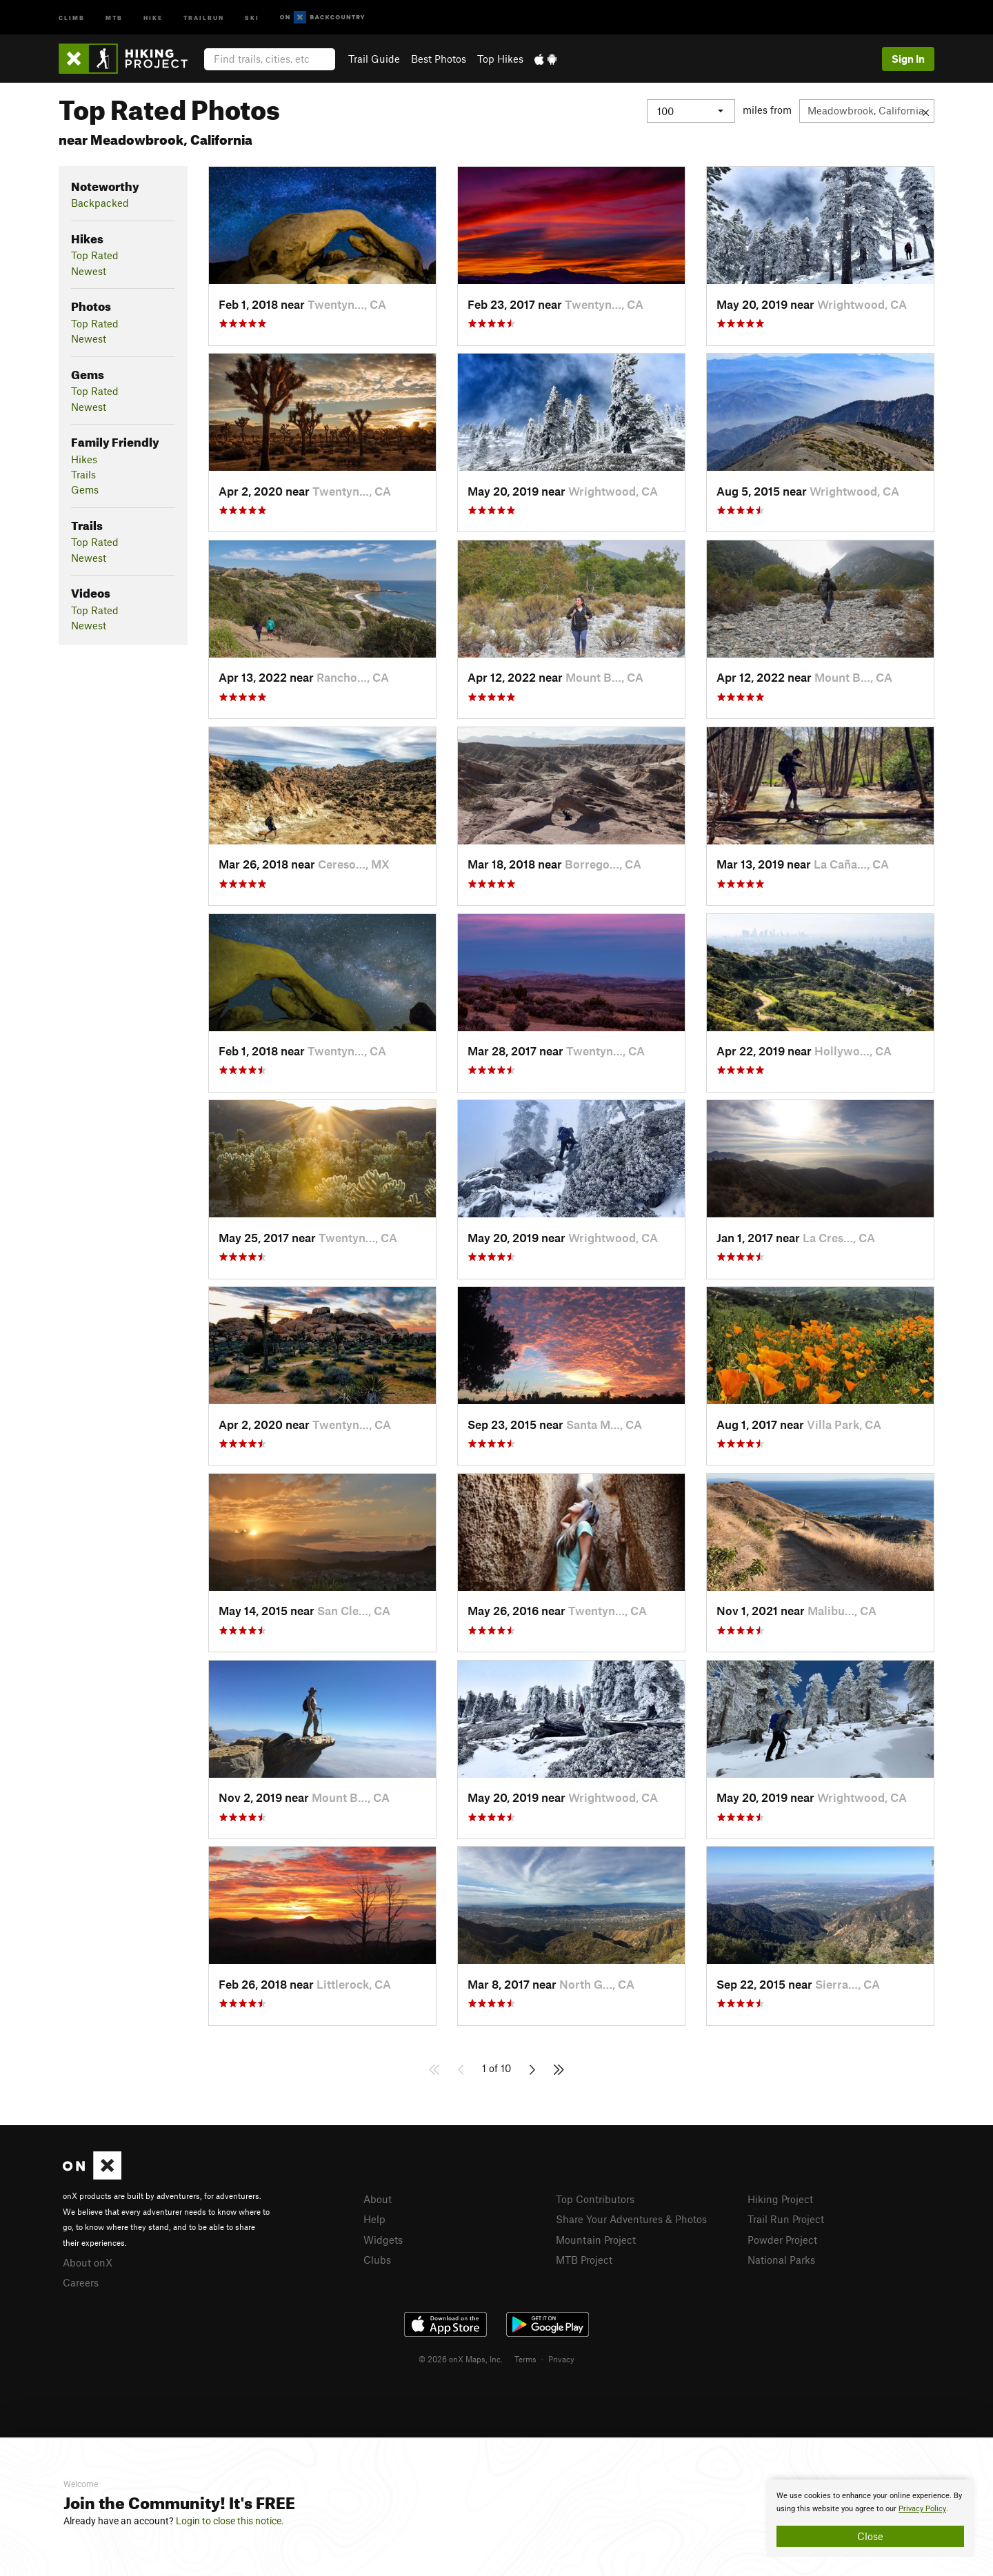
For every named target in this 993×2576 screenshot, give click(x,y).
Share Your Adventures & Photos (631, 2219)
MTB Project (584, 2259)
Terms (525, 2359)
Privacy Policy (922, 2508)
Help (374, 2219)
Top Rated (95, 255)
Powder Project (782, 2239)
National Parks (781, 2259)
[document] (870, 2518)
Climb (72, 16)
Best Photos (438, 58)
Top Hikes (500, 58)
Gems (85, 489)
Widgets (383, 2239)
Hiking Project (780, 2199)
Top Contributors (595, 2199)
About (377, 2199)
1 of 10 (496, 2068)
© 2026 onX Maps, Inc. (461, 2359)
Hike (153, 16)
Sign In (908, 58)
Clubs (377, 2259)
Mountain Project (596, 2239)
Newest (88, 271)
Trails (83, 474)
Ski (252, 16)
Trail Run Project (786, 2219)
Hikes (84, 459)
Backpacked (100, 202)
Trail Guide (374, 58)
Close (870, 2536)
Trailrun (203, 16)
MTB (114, 16)
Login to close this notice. (230, 2520)
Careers (81, 2282)
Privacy (561, 2359)
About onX (87, 2262)
